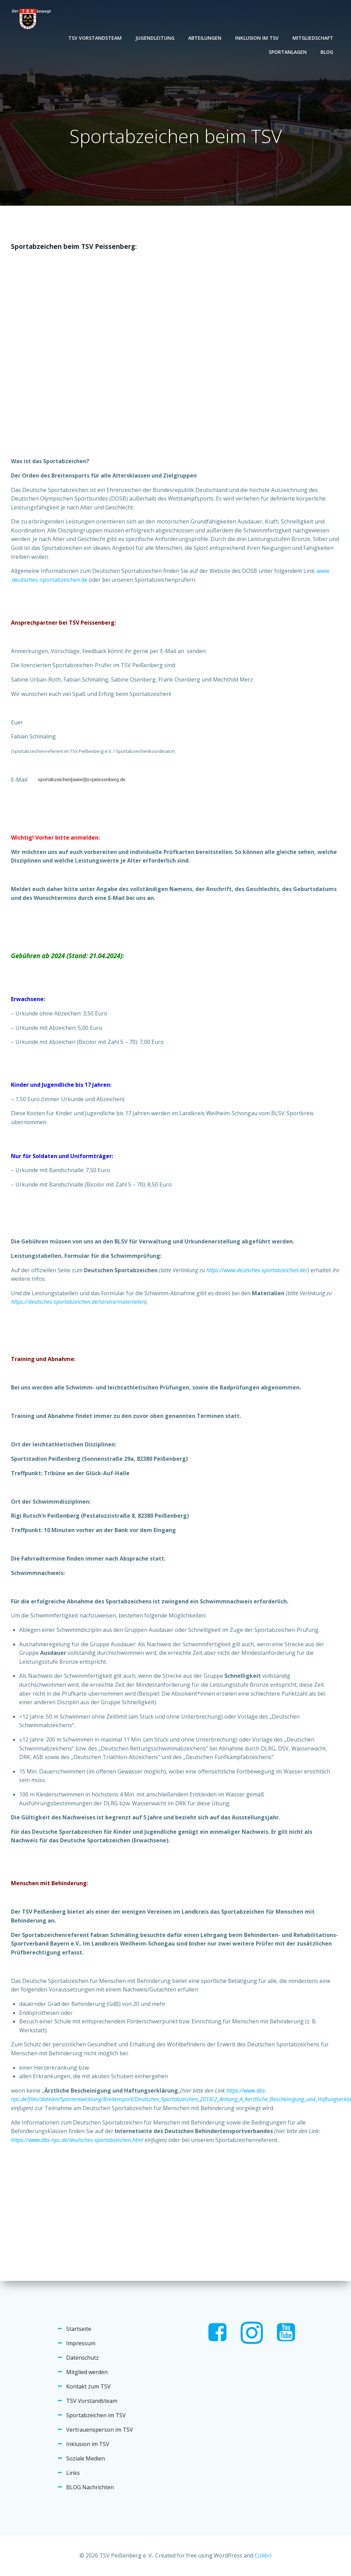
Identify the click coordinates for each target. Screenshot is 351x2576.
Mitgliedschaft (312, 38)
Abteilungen (204, 38)
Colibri (263, 2555)
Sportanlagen (288, 52)
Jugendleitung (154, 38)
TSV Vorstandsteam (95, 38)
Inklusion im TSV (257, 38)
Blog (326, 52)
